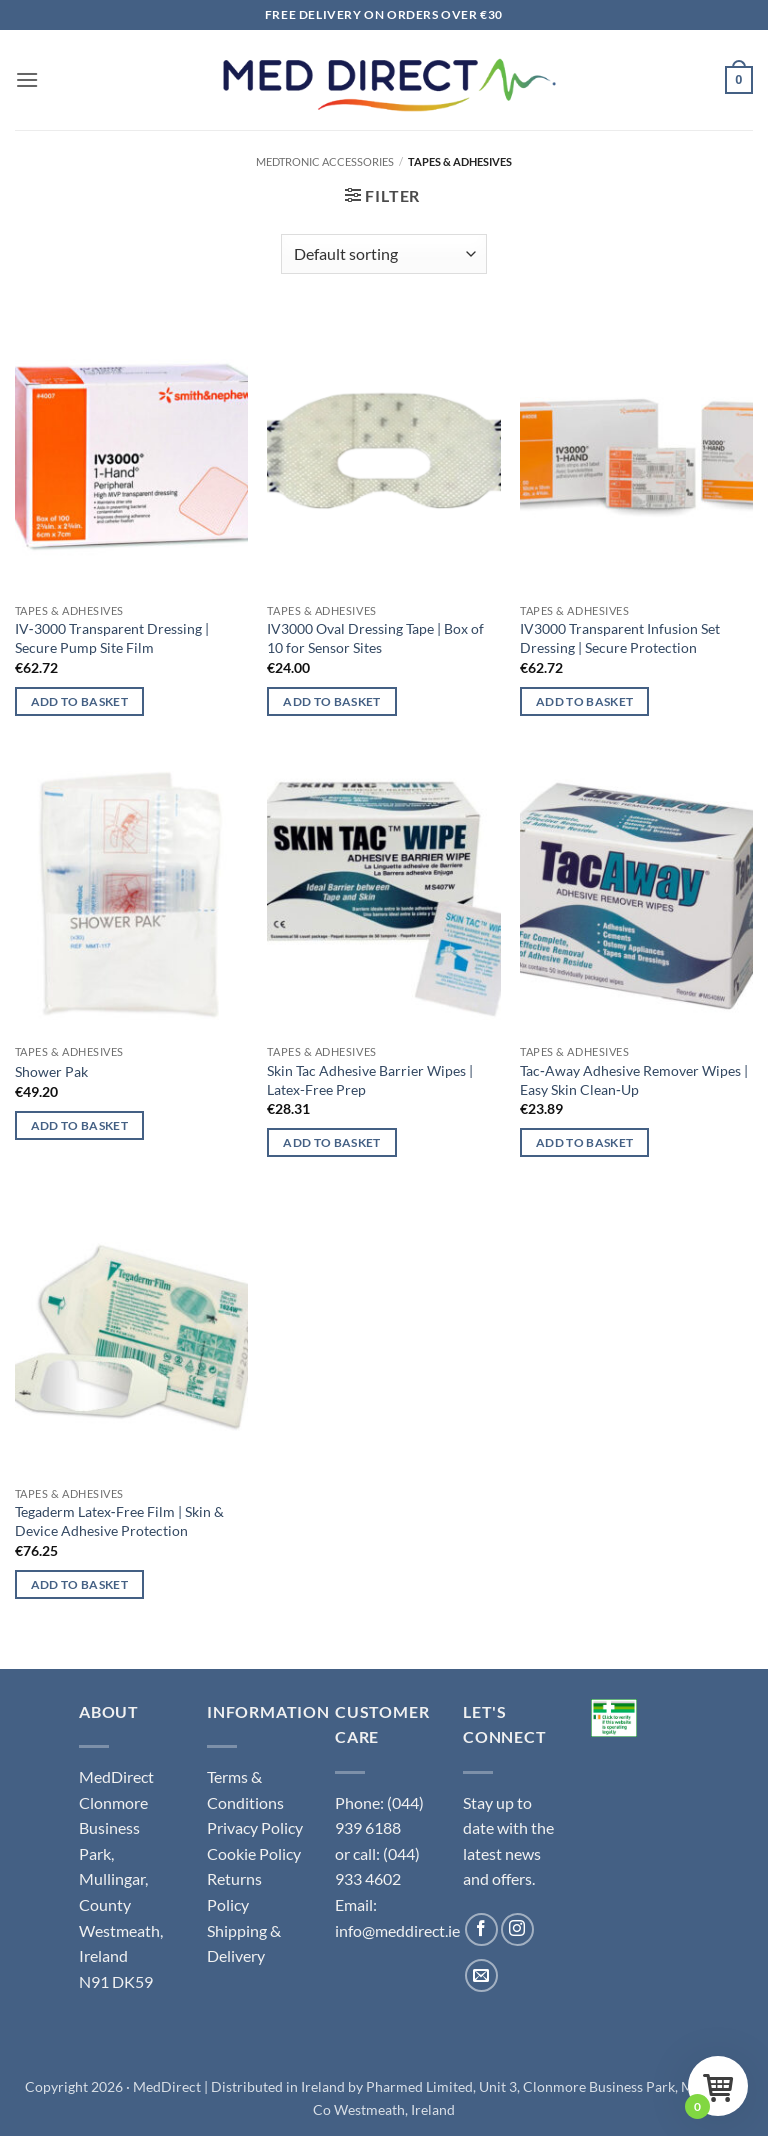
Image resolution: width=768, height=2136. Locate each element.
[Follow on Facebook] (481, 1929)
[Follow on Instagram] (517, 1929)
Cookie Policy (254, 1853)
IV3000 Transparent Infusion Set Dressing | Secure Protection (620, 638)
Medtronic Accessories (325, 161)
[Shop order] (383, 254)
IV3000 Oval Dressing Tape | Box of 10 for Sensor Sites (375, 638)
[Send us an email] (481, 1975)
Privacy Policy (255, 1827)
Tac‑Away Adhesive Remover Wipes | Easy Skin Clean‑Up (634, 1080)
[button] (27, 79)
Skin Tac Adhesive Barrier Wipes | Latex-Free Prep (370, 1080)
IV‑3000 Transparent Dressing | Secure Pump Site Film (112, 638)
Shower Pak (51, 1071)
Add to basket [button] (80, 701)
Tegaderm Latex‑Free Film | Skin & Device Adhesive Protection (119, 1521)
